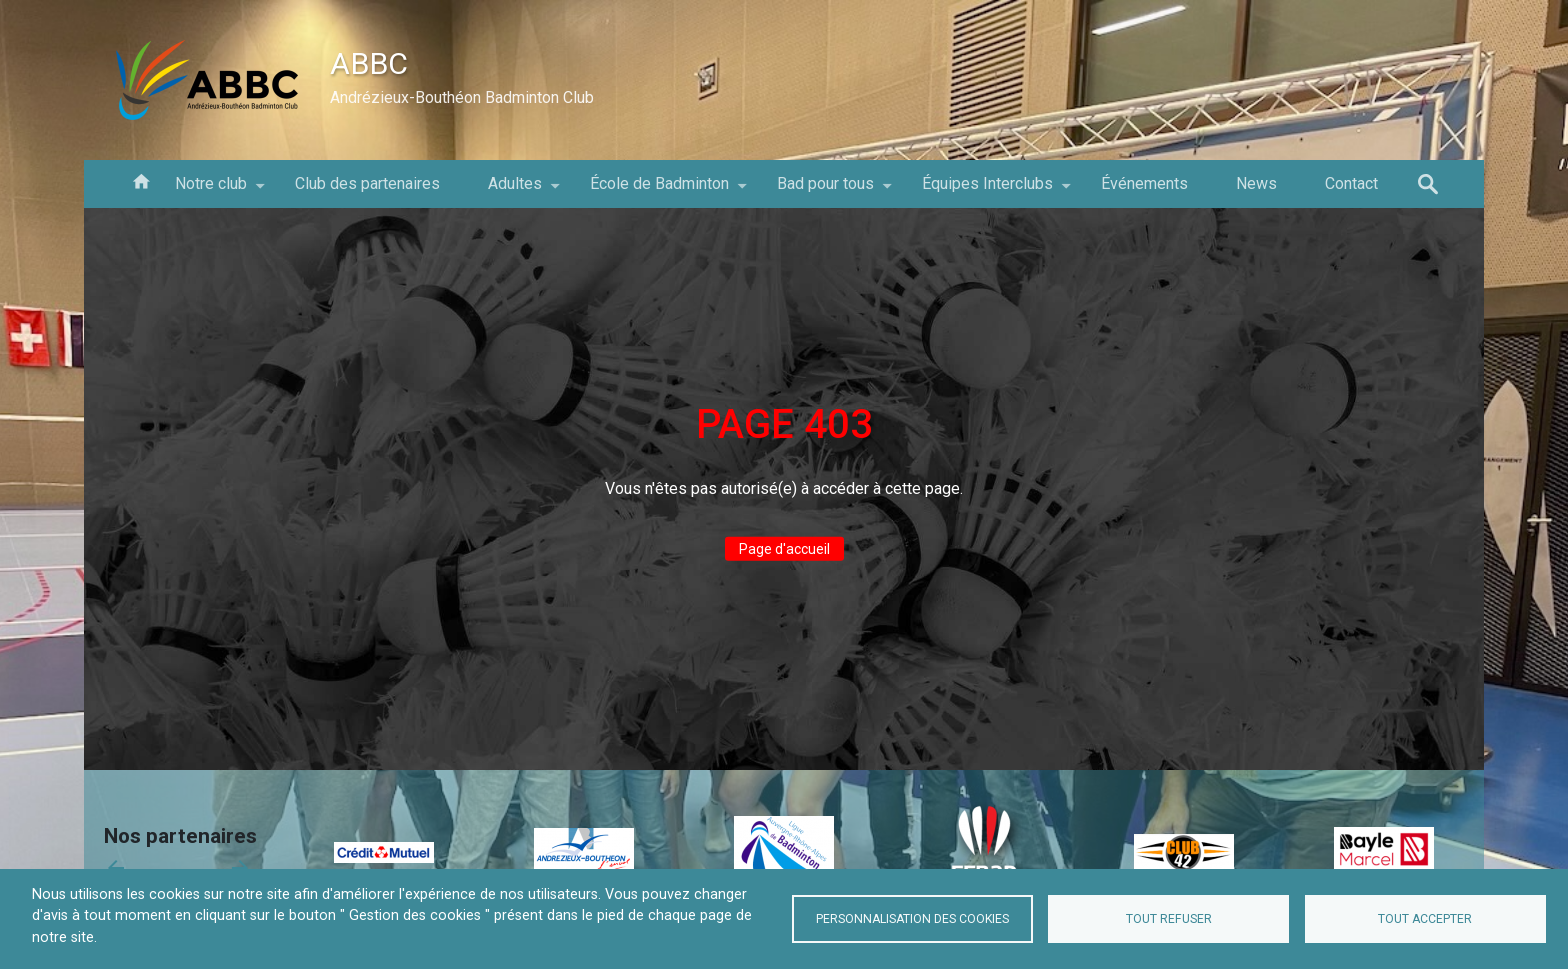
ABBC (369, 63)
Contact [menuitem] (1351, 183)
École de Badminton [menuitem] (659, 191)
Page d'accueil (784, 549)
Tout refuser (1169, 919)
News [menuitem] (1256, 183)
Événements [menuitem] (1144, 183)
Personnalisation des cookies (912, 919)
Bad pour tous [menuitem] (825, 191)
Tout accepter (1425, 919)
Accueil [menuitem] (141, 180)
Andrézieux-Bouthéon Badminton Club (462, 97)
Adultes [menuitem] (515, 191)
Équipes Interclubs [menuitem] (987, 191)
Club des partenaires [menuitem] (367, 183)
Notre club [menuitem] (211, 191)
